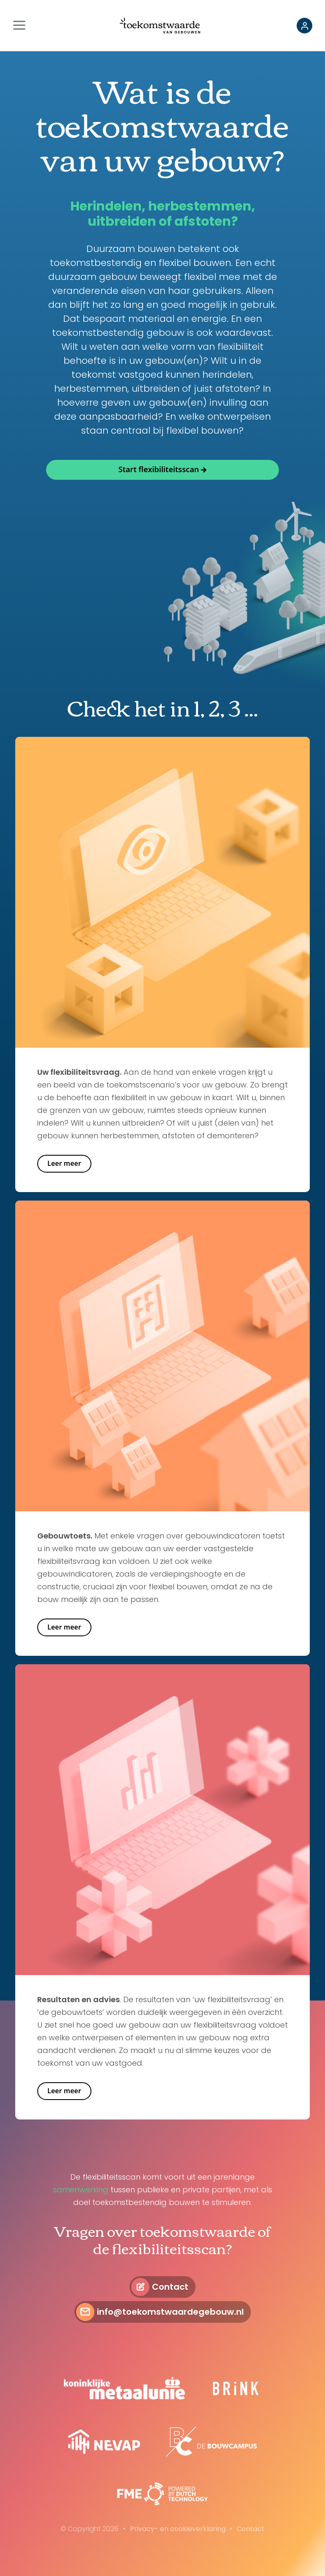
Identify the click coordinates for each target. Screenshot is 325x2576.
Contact (170, 2287)
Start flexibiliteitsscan (158, 469)
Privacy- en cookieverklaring (178, 2529)
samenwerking (80, 2189)
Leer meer (64, 1163)
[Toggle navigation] (22, 26)
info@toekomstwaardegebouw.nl (170, 2312)
